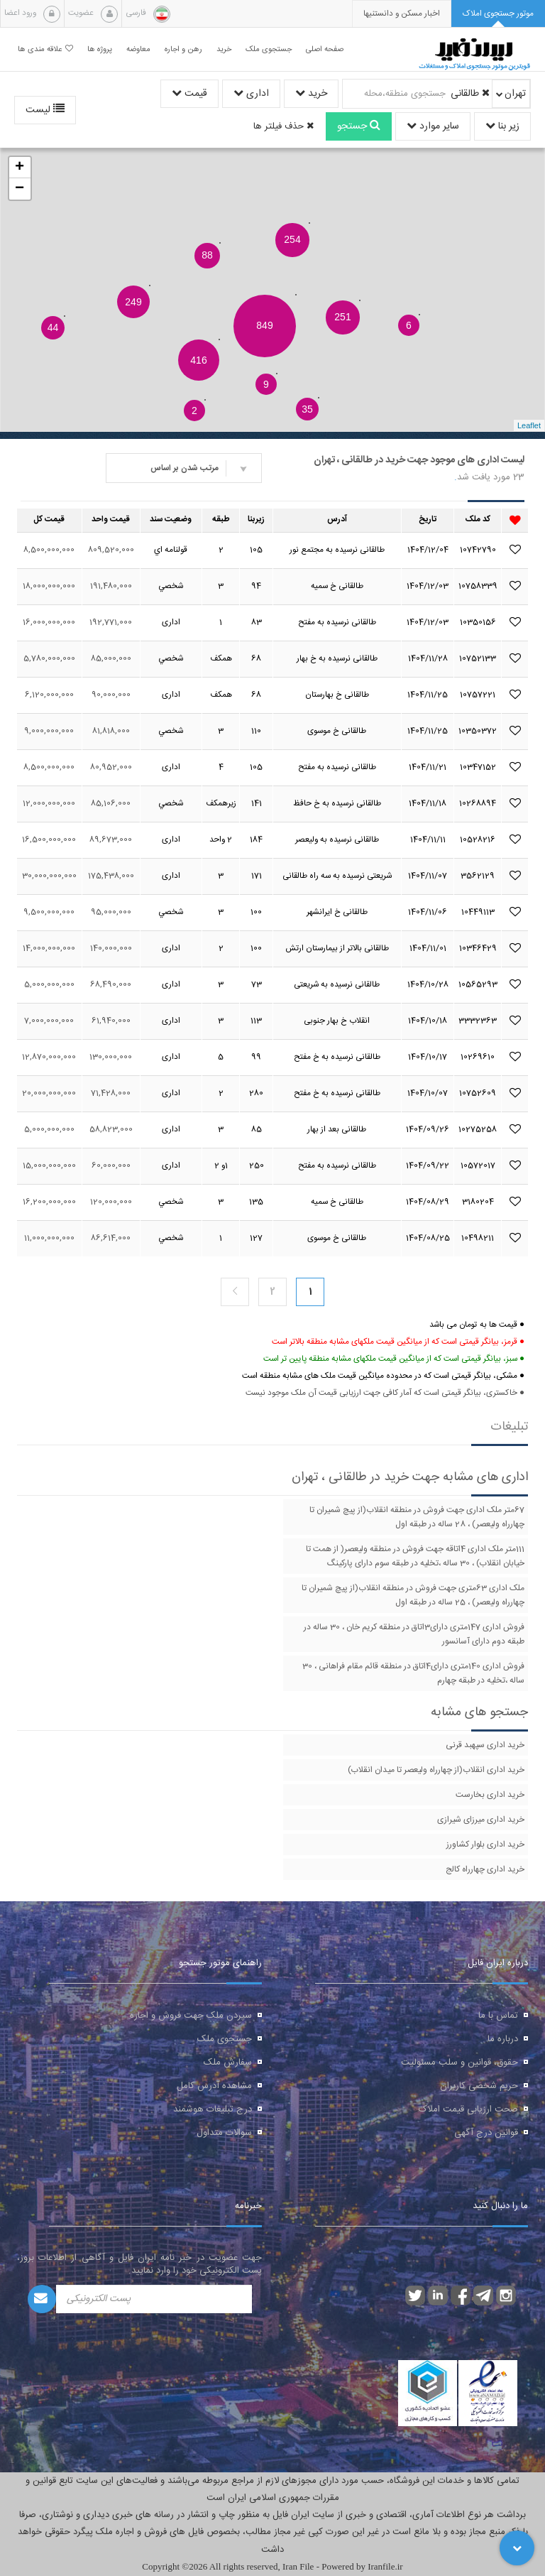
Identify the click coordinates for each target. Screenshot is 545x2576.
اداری (251, 93)
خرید (311, 93)
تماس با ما (498, 2015)
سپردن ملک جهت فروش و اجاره (191, 2015)
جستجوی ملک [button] (269, 49)
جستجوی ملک (224, 2039)
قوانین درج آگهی (486, 2133)
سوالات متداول (224, 2133)
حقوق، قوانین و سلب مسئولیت (459, 2062)
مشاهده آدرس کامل (214, 2086)
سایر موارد (433, 126)
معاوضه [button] (138, 49)
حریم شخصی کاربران (479, 2086)
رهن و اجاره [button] (183, 49)
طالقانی (470, 93)
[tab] (498, 14)
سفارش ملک (228, 2062)
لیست (45, 110)
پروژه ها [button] (99, 49)
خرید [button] (223, 49)
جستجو (358, 126)
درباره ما (503, 2039)
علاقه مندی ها (45, 49)
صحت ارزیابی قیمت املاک (468, 2109)
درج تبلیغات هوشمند (212, 2109)
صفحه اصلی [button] (324, 49)
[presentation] (401, 14)
